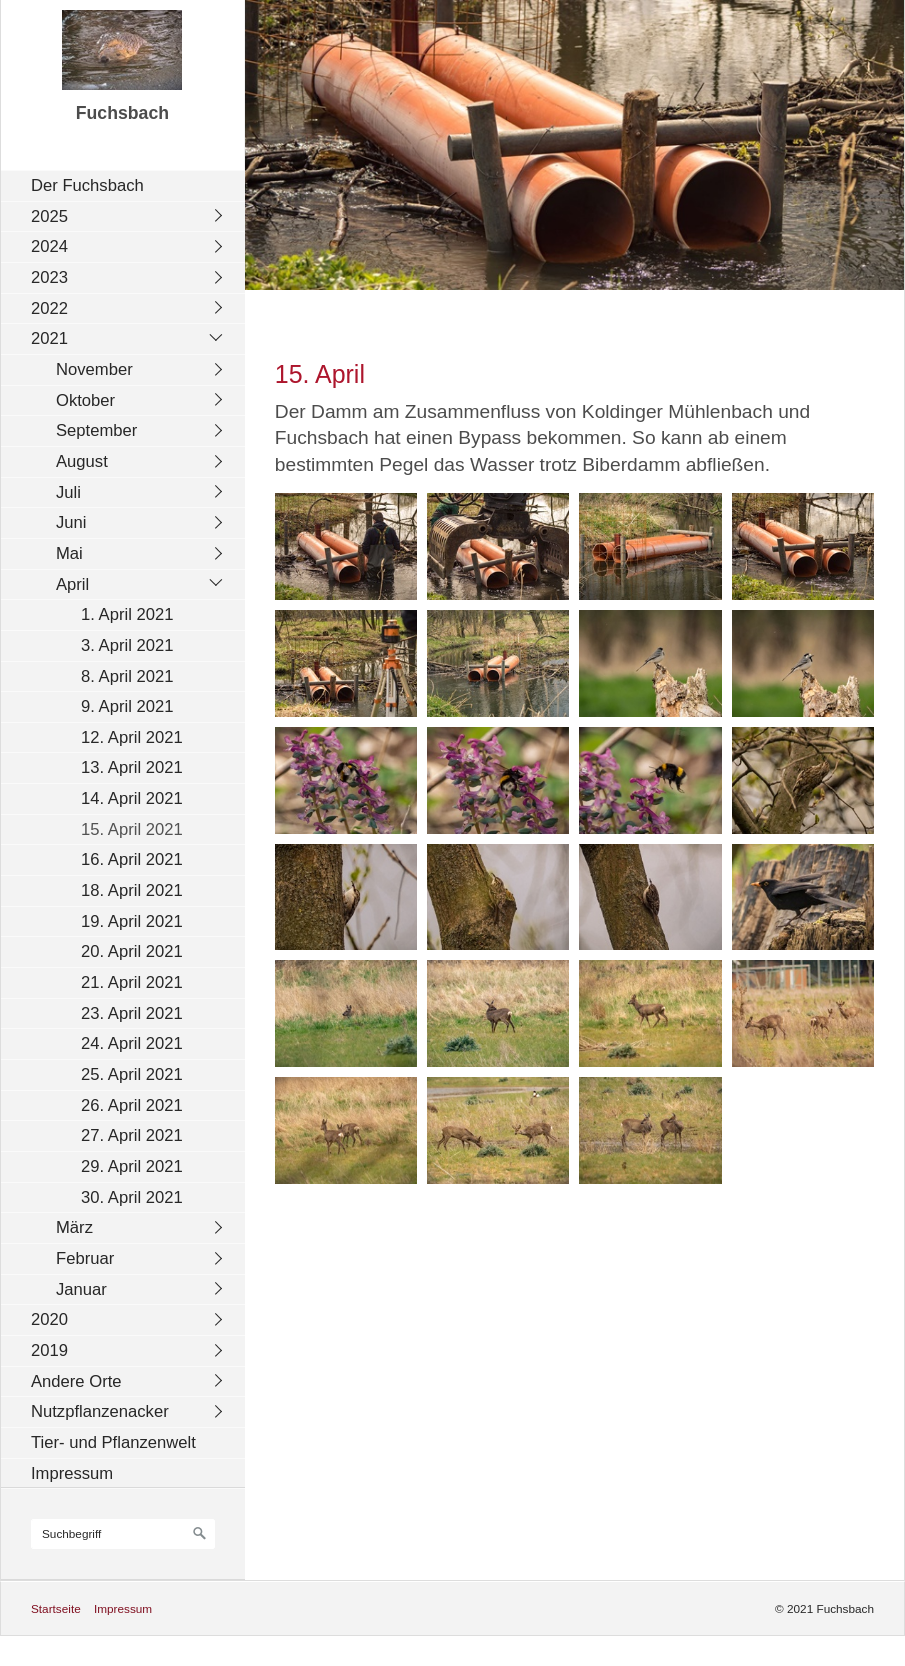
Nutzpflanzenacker (100, 1411)
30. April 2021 (132, 1197)
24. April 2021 (132, 1043)
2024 (49, 246)
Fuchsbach (122, 113)
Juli (68, 492)
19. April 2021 (132, 921)
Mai (69, 553)
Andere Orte (76, 1381)
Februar (85, 1258)
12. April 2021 (132, 737)
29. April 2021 (132, 1166)
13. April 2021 (132, 767)
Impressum (72, 1473)
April (72, 584)
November (94, 369)
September (96, 430)
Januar (81, 1289)
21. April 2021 (132, 982)
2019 (49, 1350)
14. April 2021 (132, 798)
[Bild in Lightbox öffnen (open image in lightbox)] (346, 546)
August (82, 461)
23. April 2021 (132, 1013)
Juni (71, 522)
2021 (49, 338)
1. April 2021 (127, 614)
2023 (49, 277)
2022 (49, 308)
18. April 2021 (132, 890)
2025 (49, 216)
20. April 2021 (132, 951)
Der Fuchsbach (87, 185)
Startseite (56, 1608)
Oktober (85, 400)
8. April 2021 (127, 676)
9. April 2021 (127, 706)
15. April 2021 (132, 829)
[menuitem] (128, 185)
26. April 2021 (132, 1105)
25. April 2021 (132, 1074)
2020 (49, 1319)
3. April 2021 (127, 645)
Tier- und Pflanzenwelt (113, 1442)
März (74, 1227)
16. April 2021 (132, 859)
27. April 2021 (132, 1135)
